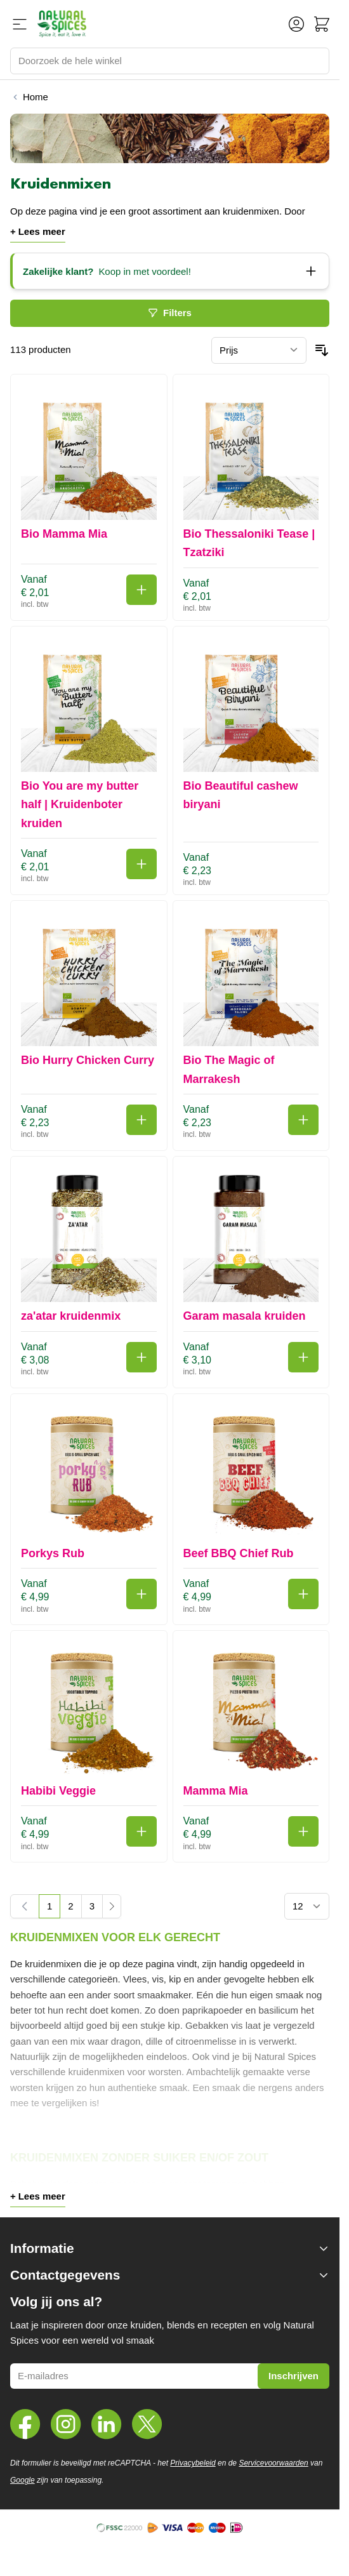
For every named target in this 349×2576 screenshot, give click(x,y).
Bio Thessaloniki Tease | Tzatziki (249, 543)
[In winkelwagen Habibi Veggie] (141, 1831)
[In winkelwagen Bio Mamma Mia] (141, 589)
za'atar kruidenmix (71, 1316)
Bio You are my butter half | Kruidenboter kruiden (79, 805)
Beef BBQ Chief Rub (238, 1553)
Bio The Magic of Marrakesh (229, 1069)
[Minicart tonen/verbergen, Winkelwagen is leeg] (321, 24)
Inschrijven (293, 2375)
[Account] (296, 24)
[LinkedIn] (106, 2424)
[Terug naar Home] (29, 97)
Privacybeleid (192, 2463)
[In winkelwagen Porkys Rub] (141, 1594)
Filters (170, 312)
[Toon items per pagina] (306, 1906)
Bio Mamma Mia (64, 534)
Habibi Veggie (58, 1790)
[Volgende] (111, 1906)
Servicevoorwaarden (273, 2463)
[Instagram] (66, 2424)
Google (22, 2480)
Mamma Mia (215, 1790)
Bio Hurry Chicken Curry (87, 1060)
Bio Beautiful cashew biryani (240, 795)
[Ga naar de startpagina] (61, 23)
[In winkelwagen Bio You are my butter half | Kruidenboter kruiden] (141, 864)
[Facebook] (25, 2424)
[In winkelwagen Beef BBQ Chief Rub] (303, 1594)
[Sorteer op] (258, 350)
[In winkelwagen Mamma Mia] (303, 1831)
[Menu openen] (19, 24)
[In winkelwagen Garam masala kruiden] (303, 1357)
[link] (24, 1906)
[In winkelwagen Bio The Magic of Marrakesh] (303, 1120)
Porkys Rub (52, 1553)
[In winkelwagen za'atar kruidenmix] (141, 1357)
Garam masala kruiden (244, 1316)
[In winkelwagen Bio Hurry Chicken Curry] (141, 1120)
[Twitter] (147, 2424)
